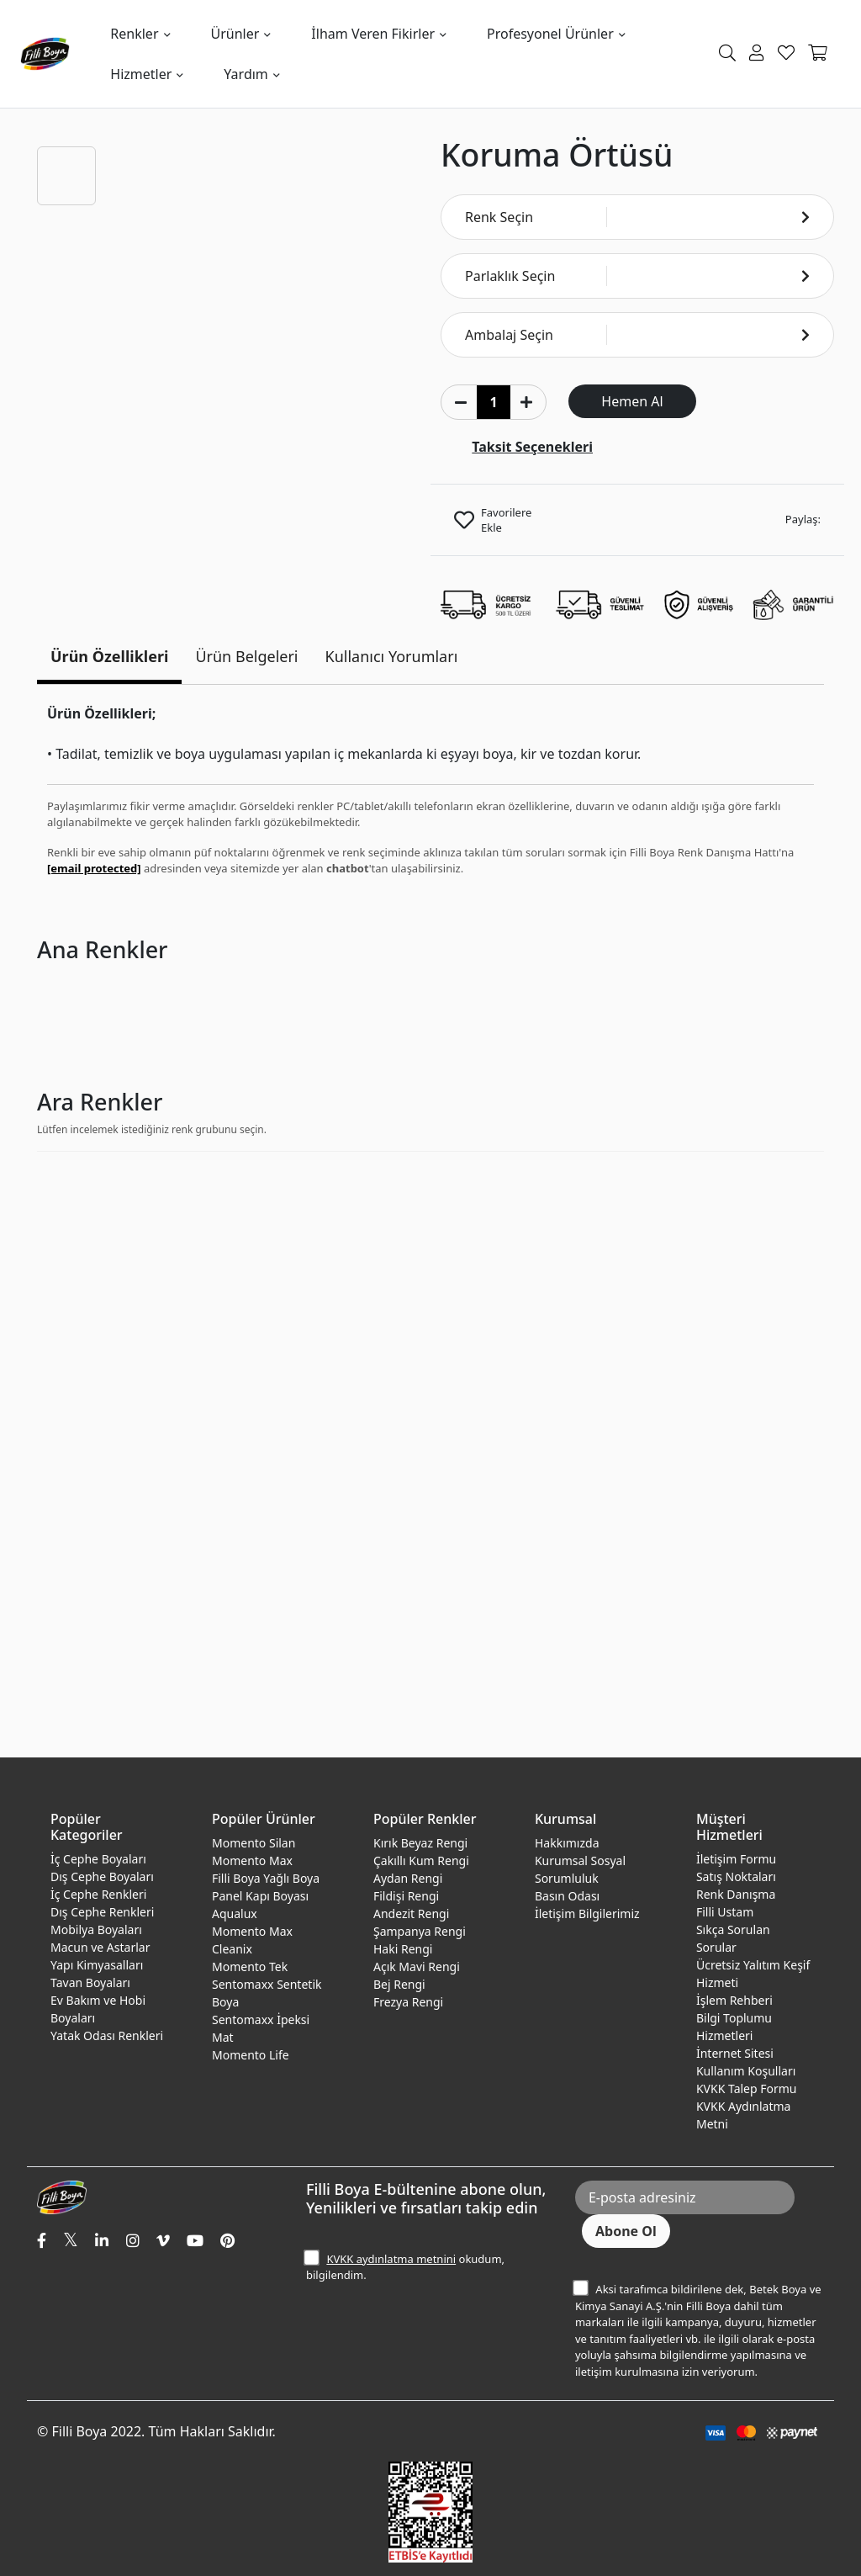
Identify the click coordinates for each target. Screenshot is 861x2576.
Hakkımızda (567, 1843)
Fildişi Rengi (406, 1896)
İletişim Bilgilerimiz (587, 1913)
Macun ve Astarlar (100, 1947)
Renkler (134, 33)
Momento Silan (253, 1843)
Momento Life (250, 2055)
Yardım (245, 74)
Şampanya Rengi (419, 1931)
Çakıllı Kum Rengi (421, 1860)
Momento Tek (250, 1966)
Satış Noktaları (736, 1876)
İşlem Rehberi (734, 2000)
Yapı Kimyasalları (96, 1965)
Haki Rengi (402, 1949)
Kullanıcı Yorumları (391, 656)
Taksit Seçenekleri (532, 446)
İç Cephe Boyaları (98, 1859)
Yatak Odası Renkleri (106, 2035)
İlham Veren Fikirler (373, 33)
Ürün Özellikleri (109, 656)
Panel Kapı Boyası (260, 1896)
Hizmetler (141, 74)
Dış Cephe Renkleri (102, 1912)
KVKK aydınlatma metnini (391, 2258)
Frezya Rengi (408, 2002)
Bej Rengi (399, 1984)
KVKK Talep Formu (746, 2088)
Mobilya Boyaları (96, 1929)
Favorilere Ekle (506, 520)
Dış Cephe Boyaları (102, 1876)
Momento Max (252, 1860)
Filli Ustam (724, 1912)
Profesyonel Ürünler (550, 33)
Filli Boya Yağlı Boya (266, 1878)
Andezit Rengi (411, 1913)
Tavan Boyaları (90, 1982)
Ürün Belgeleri (246, 656)
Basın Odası (567, 1896)
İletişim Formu (736, 1859)
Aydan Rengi (407, 1878)
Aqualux (234, 1913)
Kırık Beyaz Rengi (420, 1843)
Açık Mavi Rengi (416, 1966)
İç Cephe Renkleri (98, 1894)
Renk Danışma (735, 1894)
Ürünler (235, 33)
